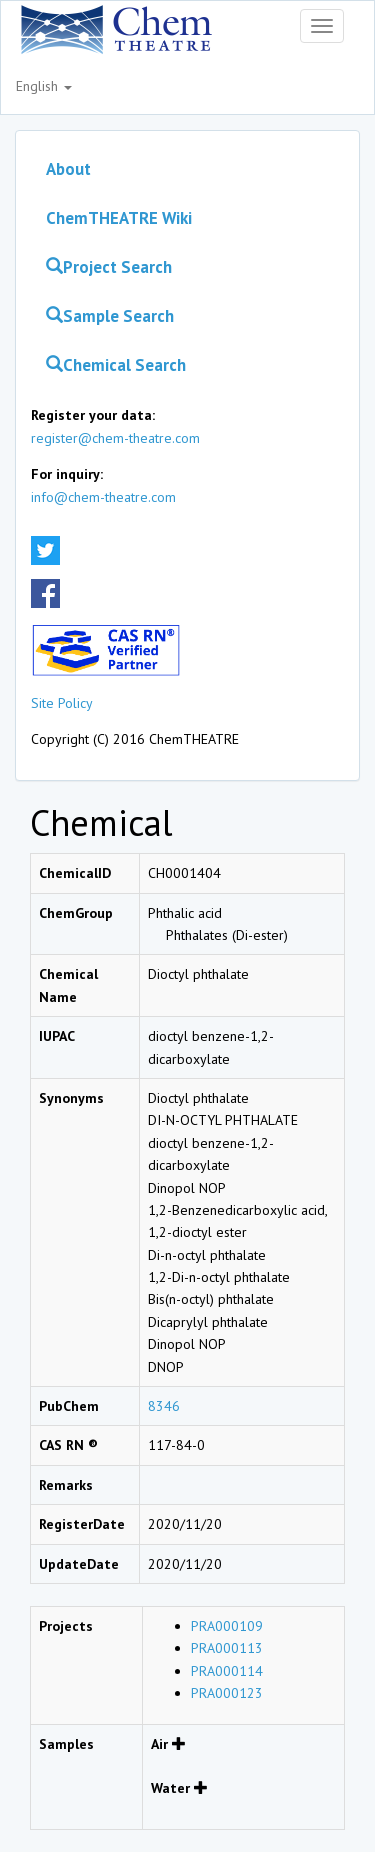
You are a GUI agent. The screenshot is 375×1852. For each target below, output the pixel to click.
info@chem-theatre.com (103, 497)
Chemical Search (116, 365)
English (44, 86)
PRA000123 (227, 1693)
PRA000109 (227, 1626)
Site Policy (62, 703)
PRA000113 (227, 1648)
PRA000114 (227, 1671)
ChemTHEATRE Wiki (119, 218)
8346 (164, 1406)
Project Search (109, 267)
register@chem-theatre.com (115, 438)
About (68, 169)
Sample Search (110, 316)
